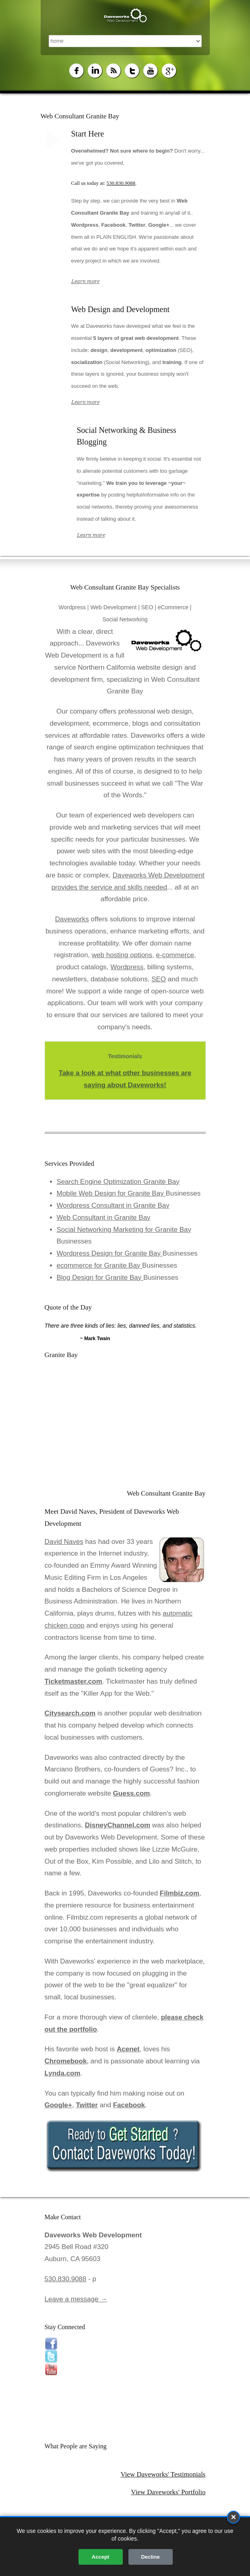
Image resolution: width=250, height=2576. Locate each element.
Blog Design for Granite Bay (100, 1277)
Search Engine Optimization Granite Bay (118, 1182)
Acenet (128, 2049)
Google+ (58, 2105)
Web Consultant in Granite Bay (104, 1217)
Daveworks (72, 919)
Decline (150, 2557)
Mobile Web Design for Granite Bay (111, 1193)
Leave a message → (76, 2299)
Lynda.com (63, 2073)
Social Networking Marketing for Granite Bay (124, 1229)
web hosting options (122, 955)
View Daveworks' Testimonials (162, 2474)
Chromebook (66, 2061)
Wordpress (126, 967)
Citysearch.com (70, 1713)
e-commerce (175, 955)
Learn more (85, 281)
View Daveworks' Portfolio (168, 2492)
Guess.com (131, 1793)
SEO (158, 979)
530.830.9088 (121, 183)
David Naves (64, 1542)
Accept (100, 2557)
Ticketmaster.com (73, 1681)
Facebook (129, 2105)
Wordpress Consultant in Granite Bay (113, 1205)
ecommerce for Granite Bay (100, 1265)
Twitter (86, 2105)
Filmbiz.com (179, 1893)
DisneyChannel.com (118, 1825)
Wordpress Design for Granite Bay (110, 1253)
